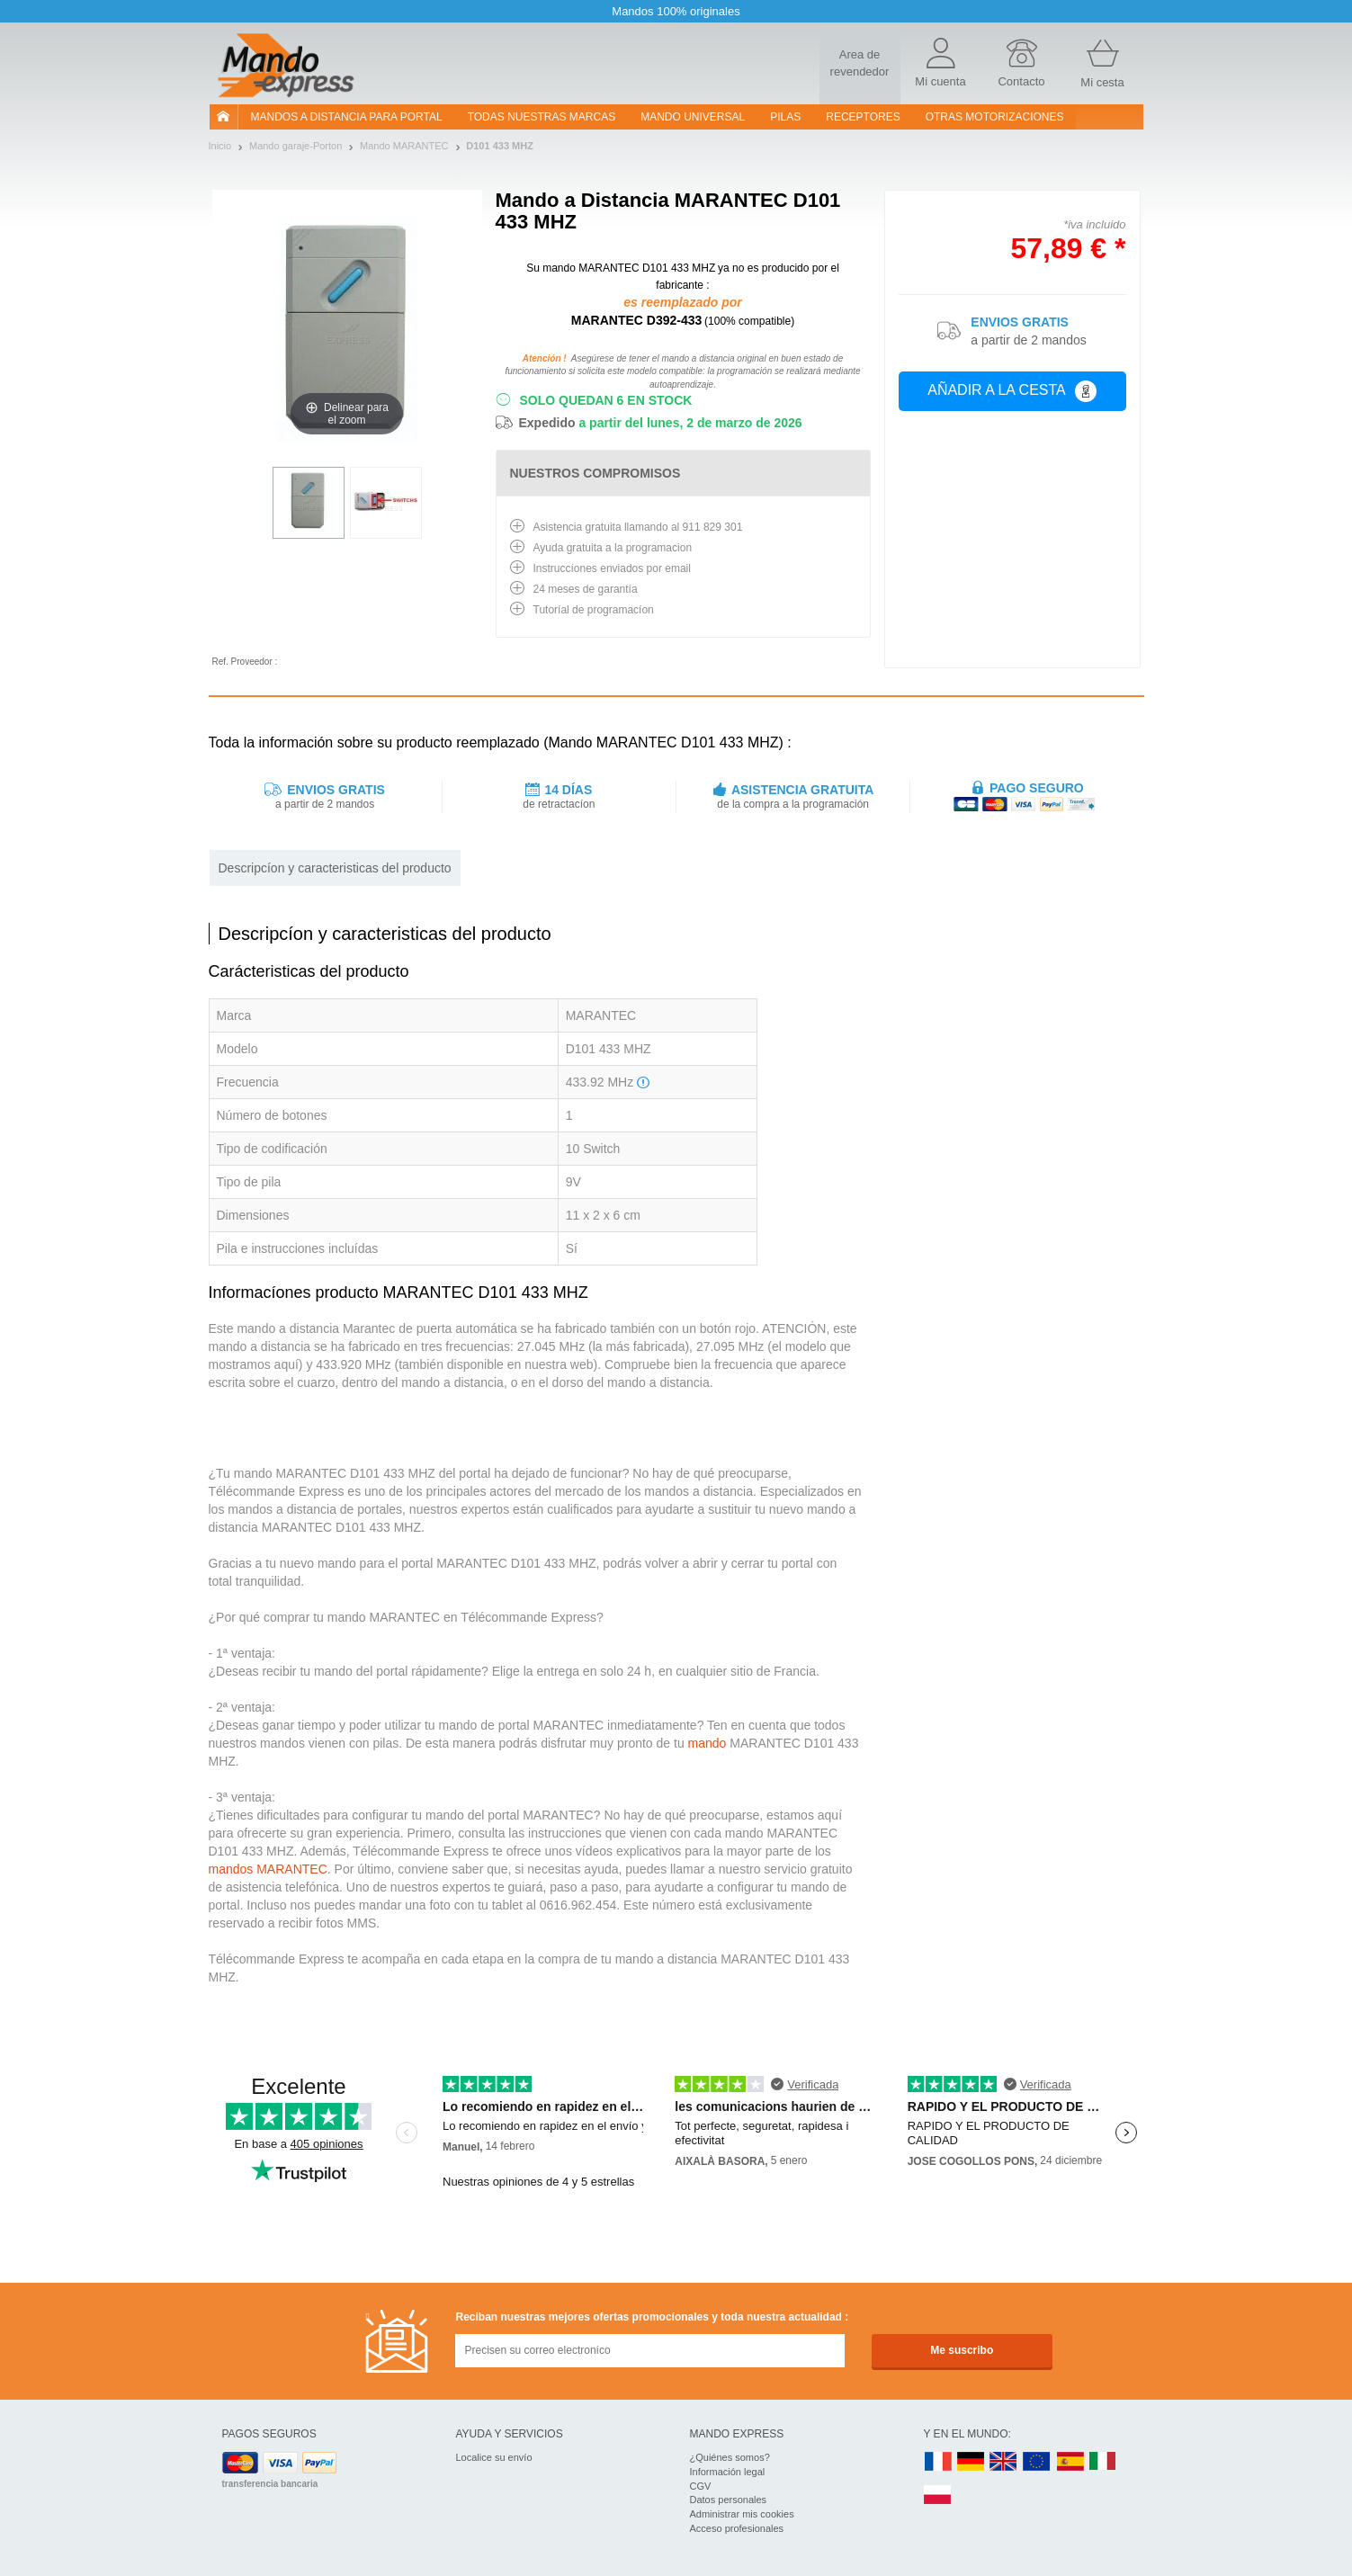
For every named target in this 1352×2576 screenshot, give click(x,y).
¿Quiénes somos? (730, 2457)
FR (938, 2462)
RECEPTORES (863, 117)
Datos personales (728, 2499)
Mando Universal (692, 117)
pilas (785, 117)
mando (707, 1743)
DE (970, 2462)
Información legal (728, 2471)
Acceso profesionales (737, 2528)
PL (938, 2495)
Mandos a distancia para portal (347, 117)
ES (1070, 2462)
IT (1102, 2462)
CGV (701, 2486)
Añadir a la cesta (1012, 391)
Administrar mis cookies (742, 2514)
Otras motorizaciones (995, 117)
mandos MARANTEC (268, 1869)
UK (1003, 2462)
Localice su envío (494, 2457)
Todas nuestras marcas (541, 117)
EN (1037, 2462)
